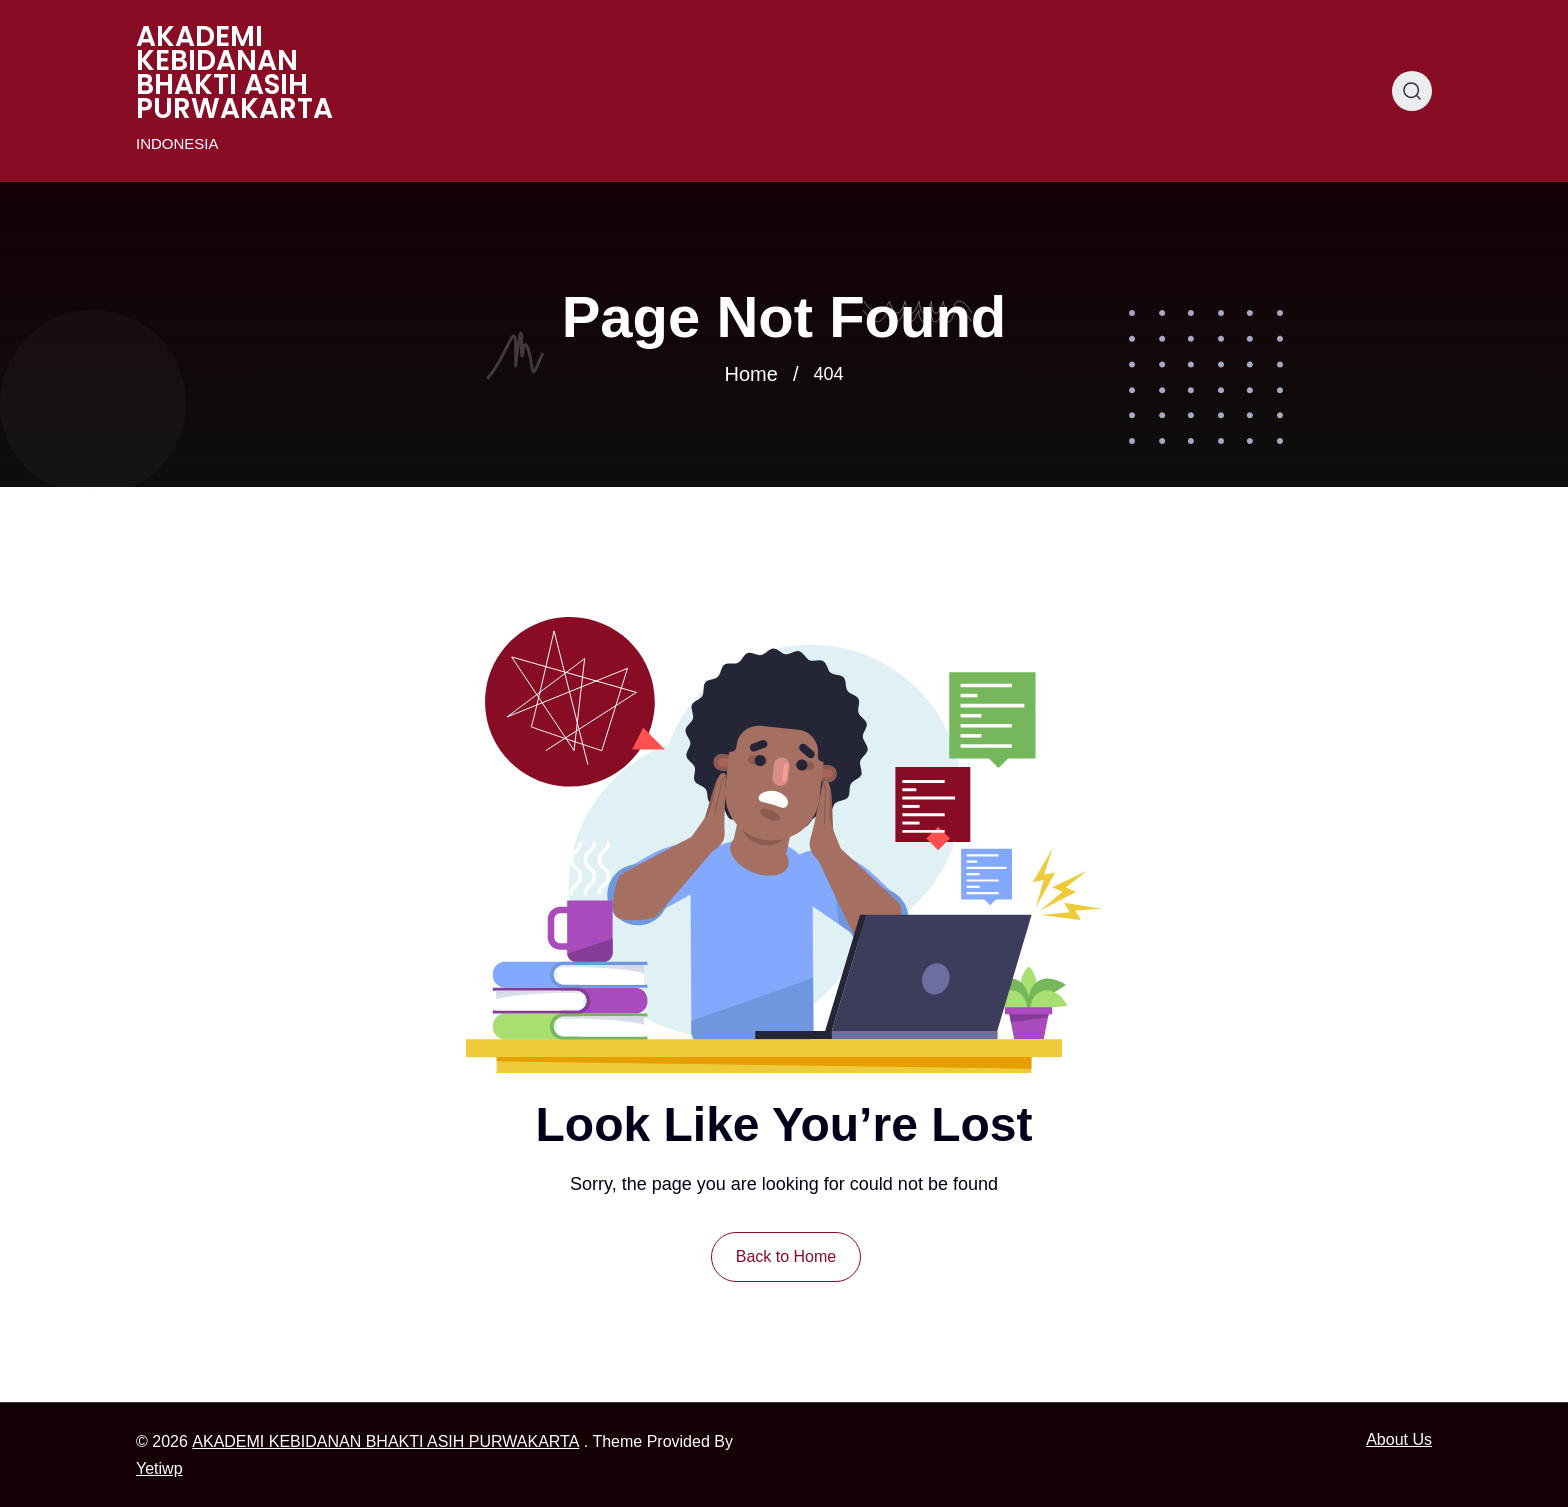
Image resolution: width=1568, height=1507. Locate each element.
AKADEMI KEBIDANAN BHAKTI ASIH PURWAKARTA (234, 73)
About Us (1399, 1439)
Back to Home (786, 1256)
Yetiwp (159, 1468)
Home (751, 374)
